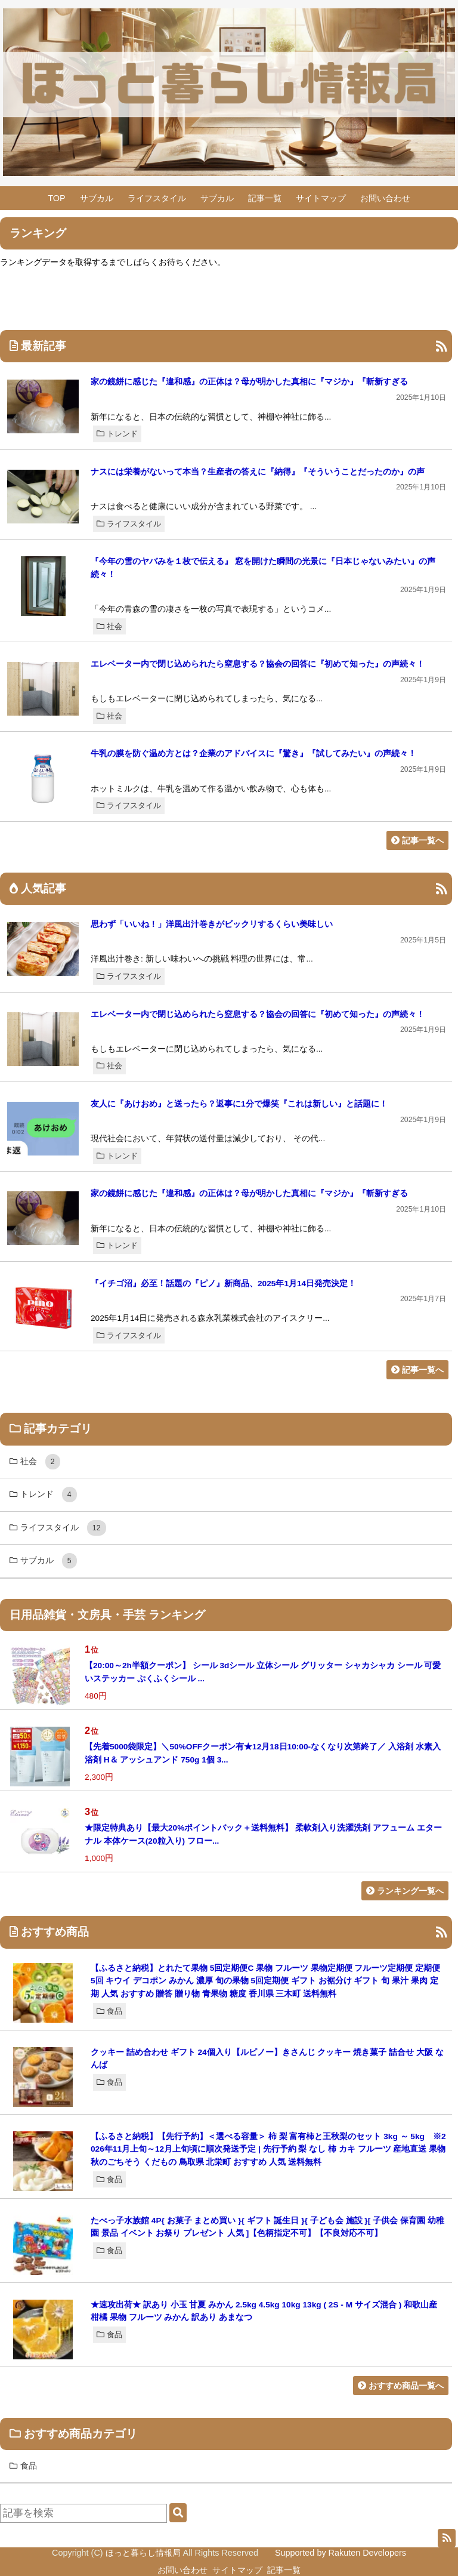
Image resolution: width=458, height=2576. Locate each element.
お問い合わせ (385, 198)
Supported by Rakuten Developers (340, 2552)
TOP (56, 198)
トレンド (117, 433)
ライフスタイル (157, 198)
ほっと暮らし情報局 (143, 2552)
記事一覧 (264, 198)
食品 (109, 2011)
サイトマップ (321, 198)
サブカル (96, 198)
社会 (109, 626)
